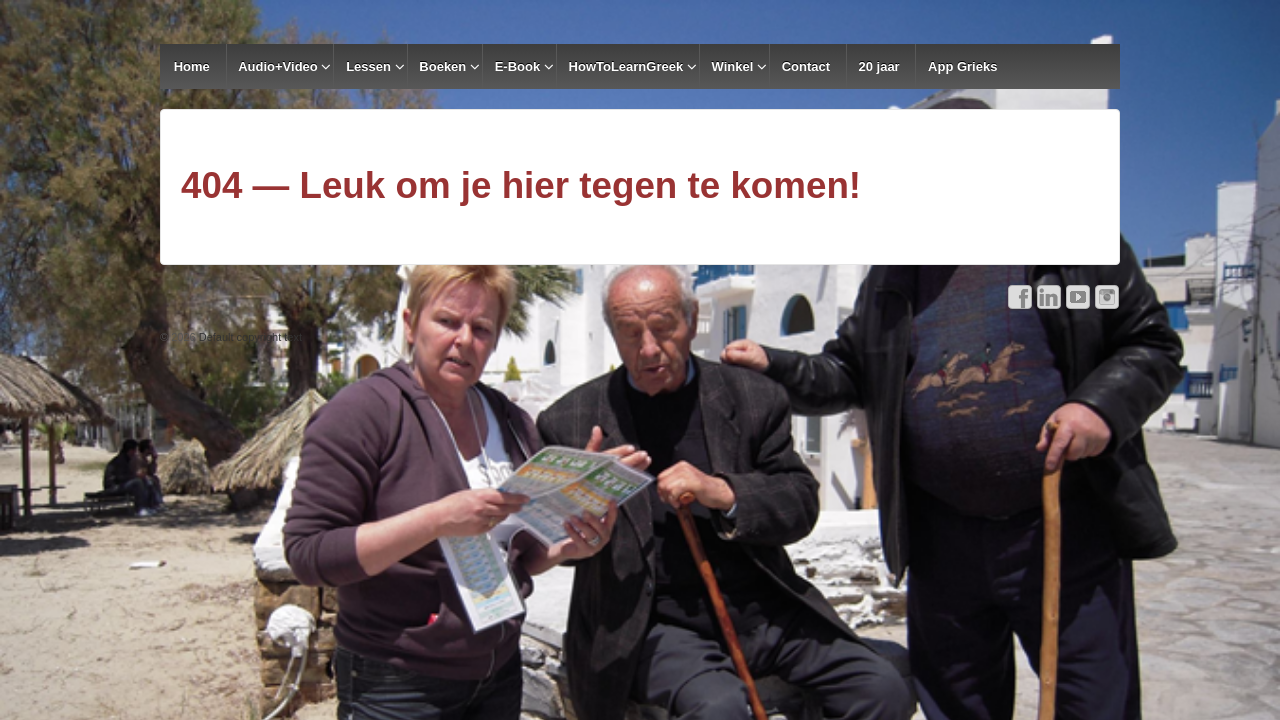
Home (192, 66)
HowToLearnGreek (626, 66)
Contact (806, 66)
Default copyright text (249, 337)
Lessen (368, 66)
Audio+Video (278, 66)
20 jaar (878, 66)
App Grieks (962, 66)
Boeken (442, 66)
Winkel (733, 66)
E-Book (518, 66)
